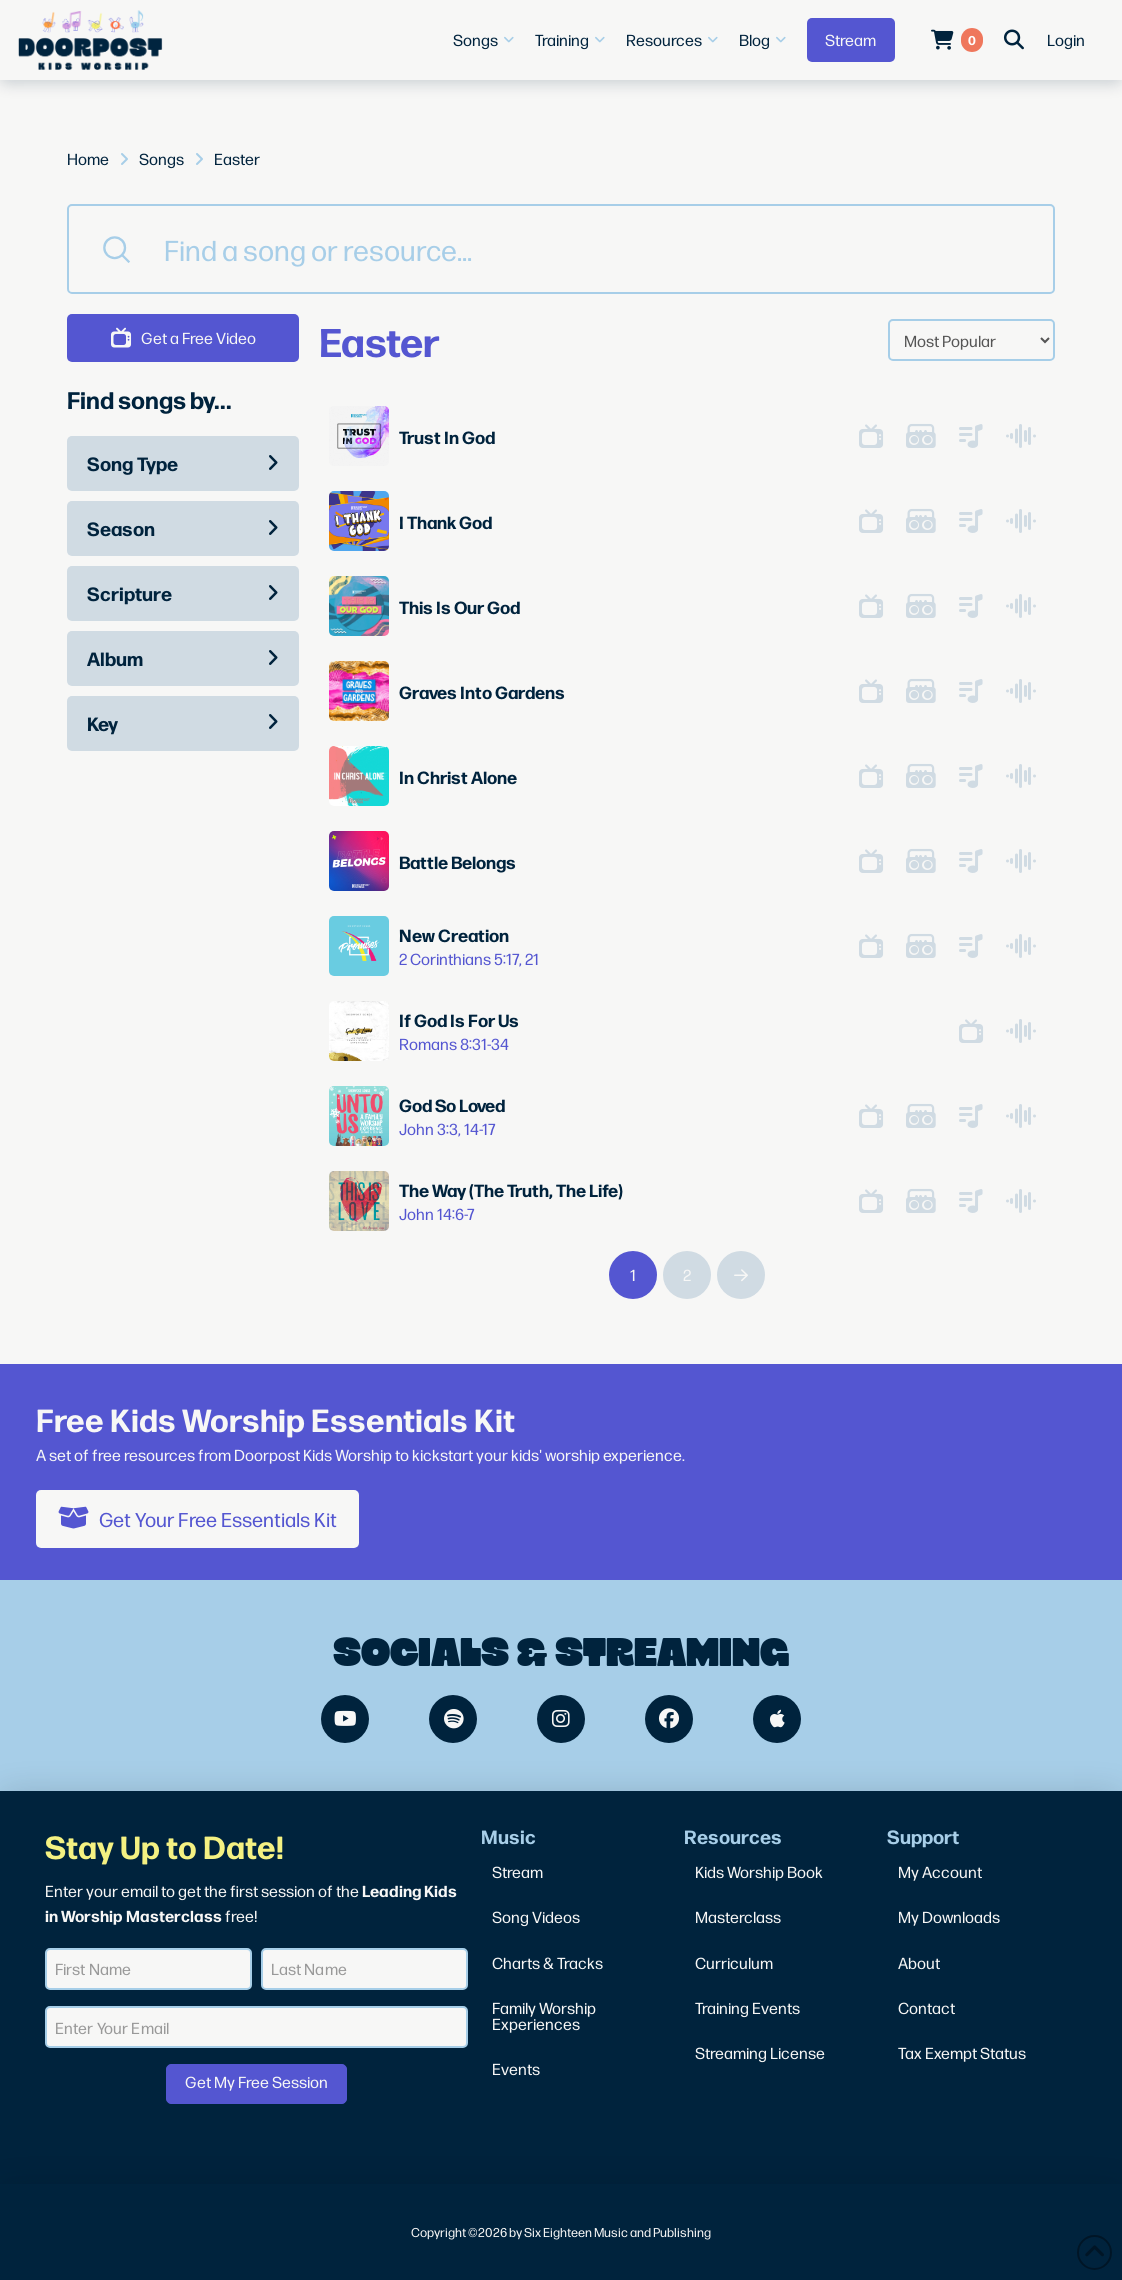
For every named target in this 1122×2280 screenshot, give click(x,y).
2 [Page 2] (687, 1274)
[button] (486, 40)
